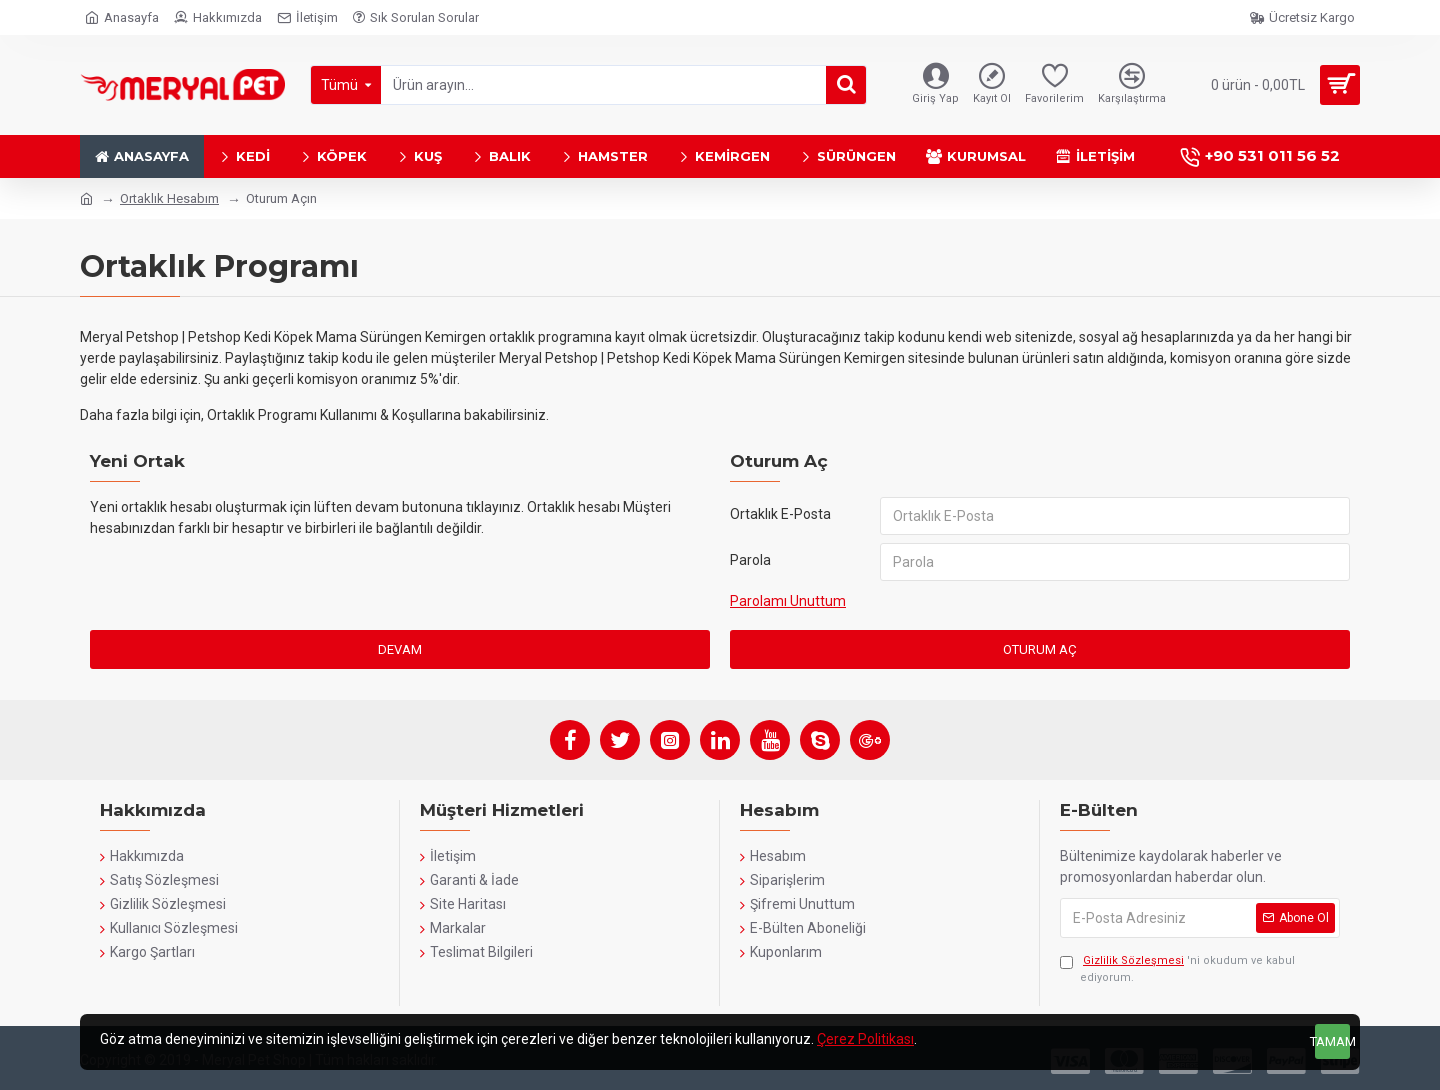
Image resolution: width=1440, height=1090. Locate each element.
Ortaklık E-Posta (780, 514)
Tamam (1332, 1041)
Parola (750, 560)
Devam (400, 649)
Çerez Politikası (865, 1039)
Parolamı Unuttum (788, 601)
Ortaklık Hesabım (169, 198)
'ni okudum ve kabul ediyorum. (1177, 968)
